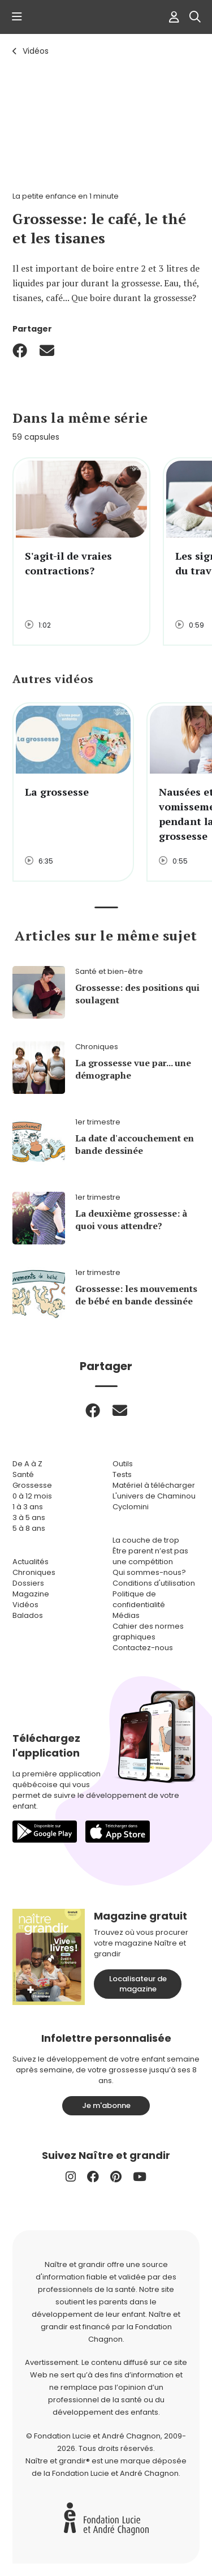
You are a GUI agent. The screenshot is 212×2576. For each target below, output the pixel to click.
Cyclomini (131, 1506)
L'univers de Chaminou (154, 1496)
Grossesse (32, 1485)
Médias (126, 1615)
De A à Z (27, 1463)
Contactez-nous (143, 1647)
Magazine (30, 1593)
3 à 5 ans (28, 1517)
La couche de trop (146, 1540)
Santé (23, 1474)
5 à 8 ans (28, 1528)
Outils (123, 1463)
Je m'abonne (106, 2105)
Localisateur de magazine (138, 1983)
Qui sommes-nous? (149, 1572)
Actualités (30, 1561)
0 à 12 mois (32, 1496)
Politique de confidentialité (139, 1599)
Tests (122, 1474)
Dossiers (28, 1583)
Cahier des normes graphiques (148, 1631)
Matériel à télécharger (154, 1485)
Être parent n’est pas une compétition (150, 1556)
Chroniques (33, 1572)
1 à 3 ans (27, 1506)
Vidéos (36, 51)
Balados (27, 1615)
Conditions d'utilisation (154, 1583)
